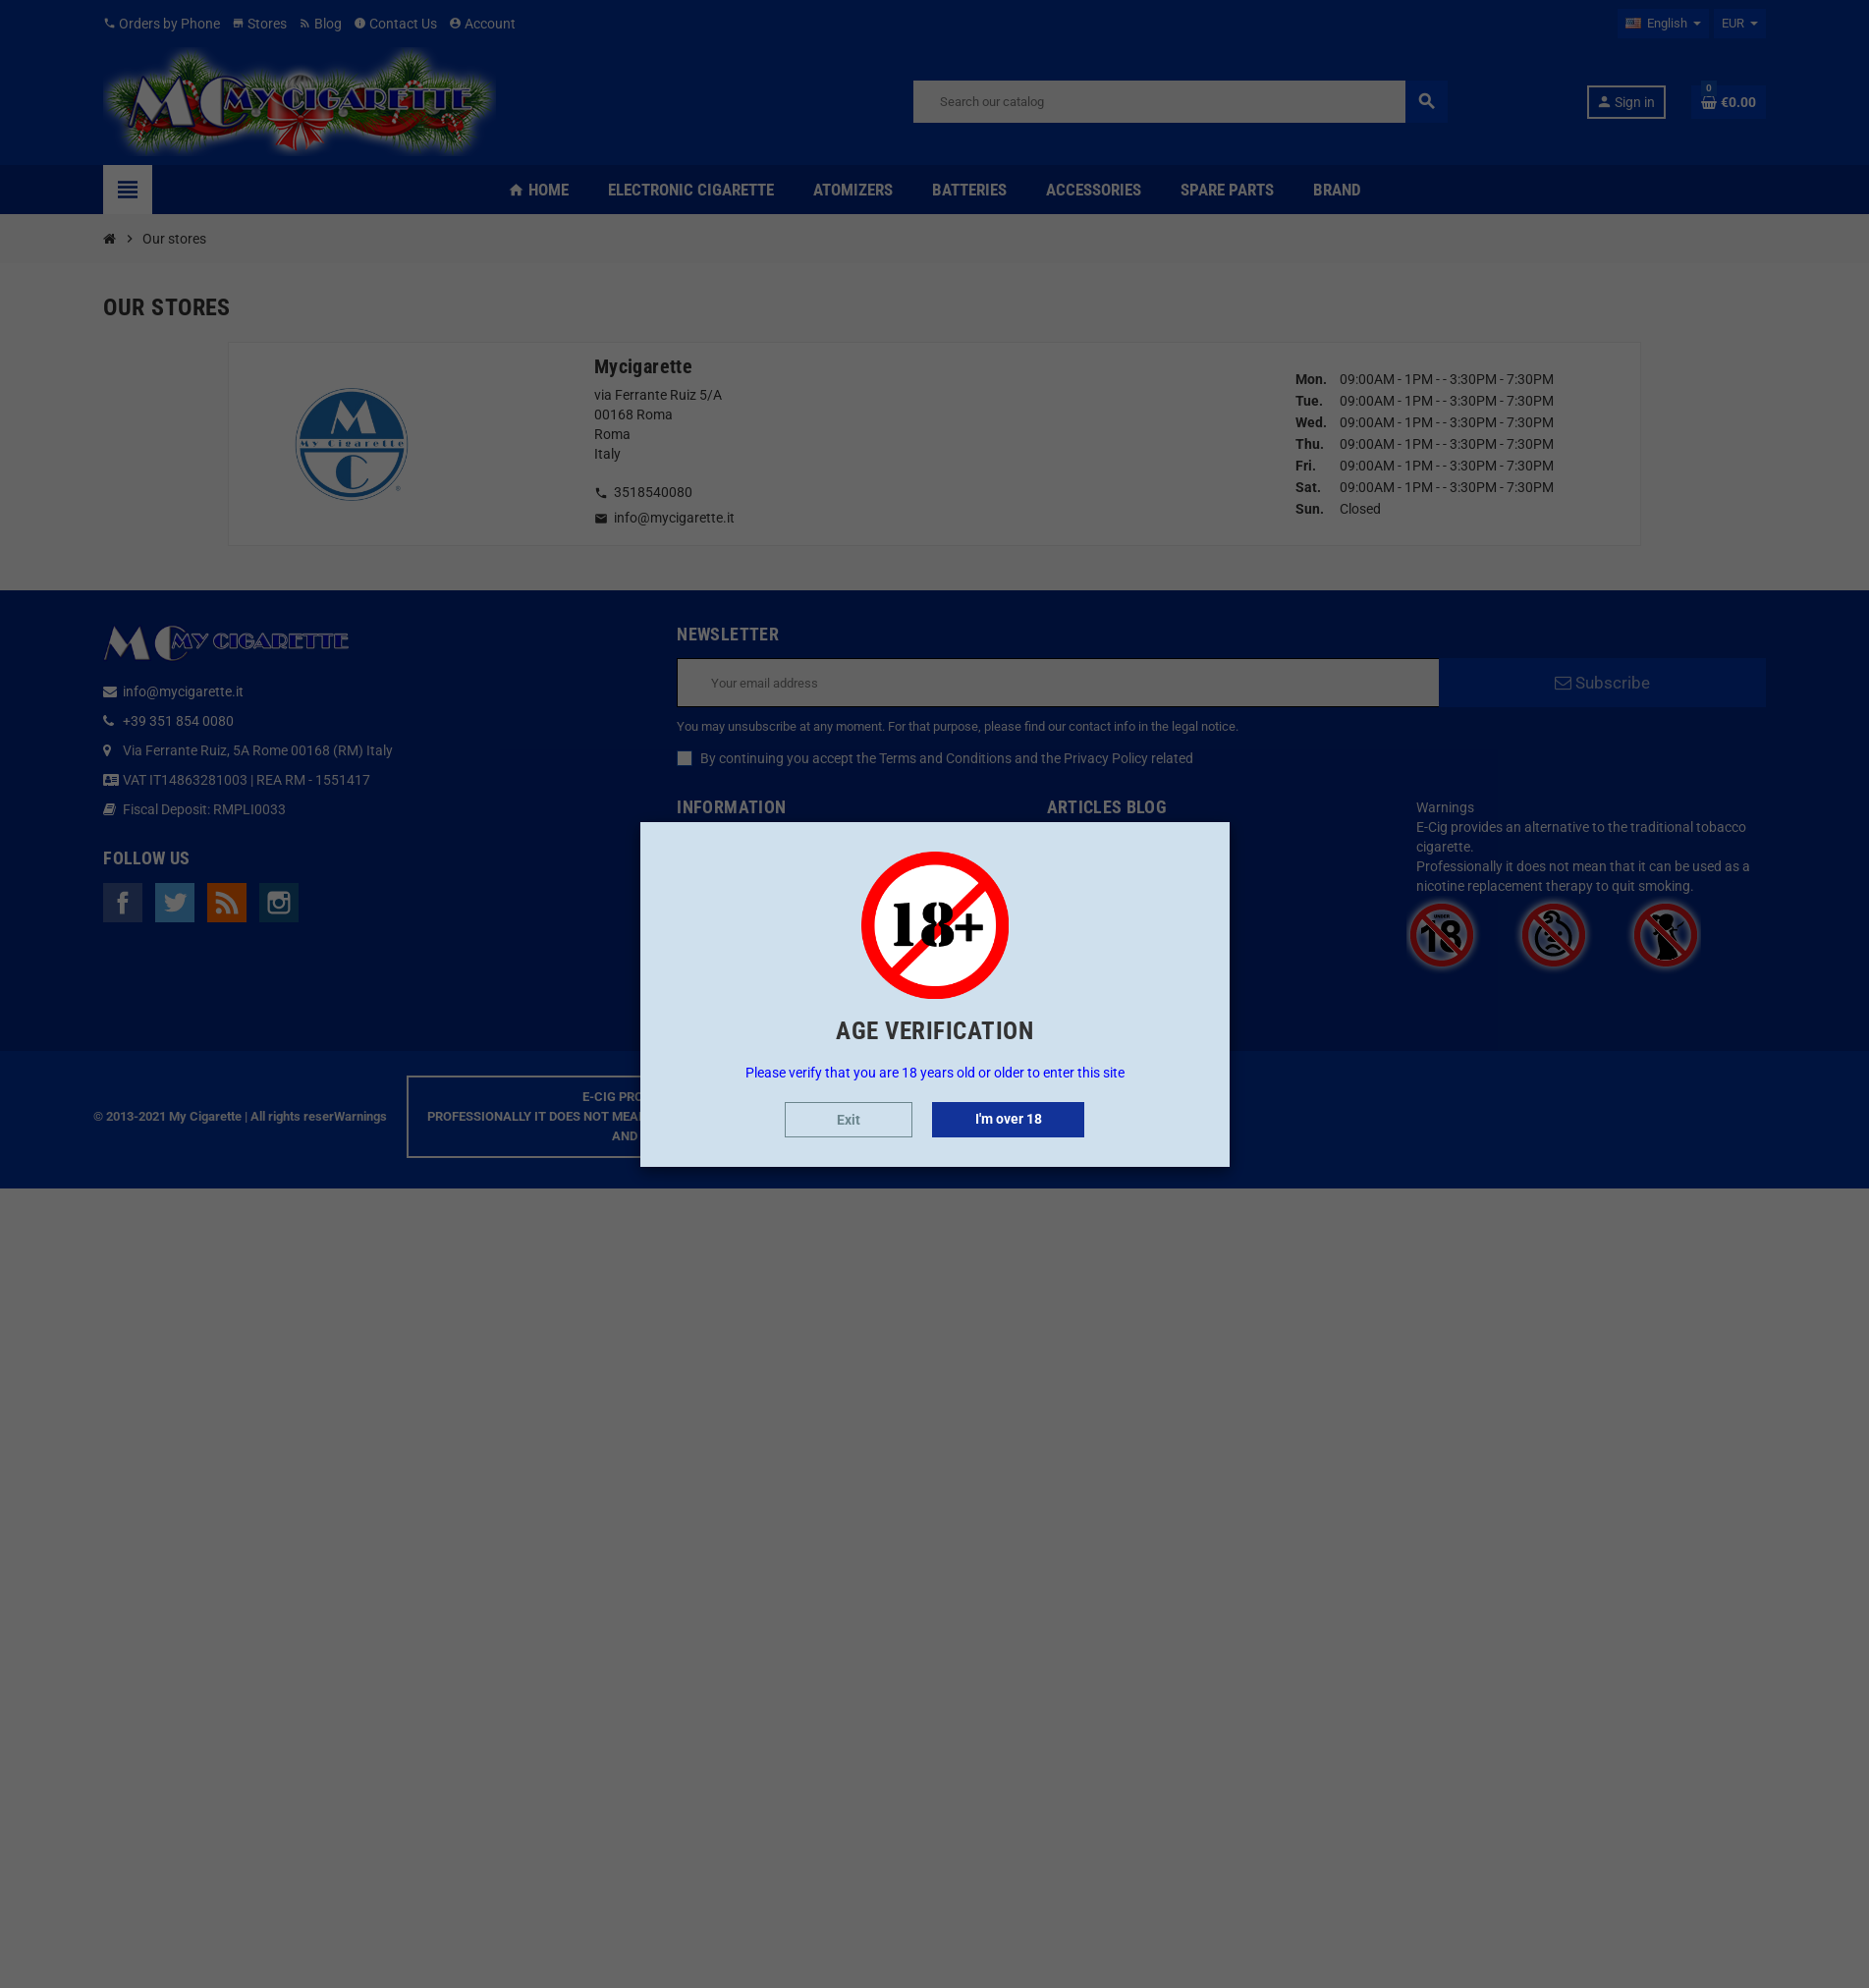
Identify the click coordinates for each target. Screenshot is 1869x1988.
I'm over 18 (1008, 1119)
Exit (848, 1120)
